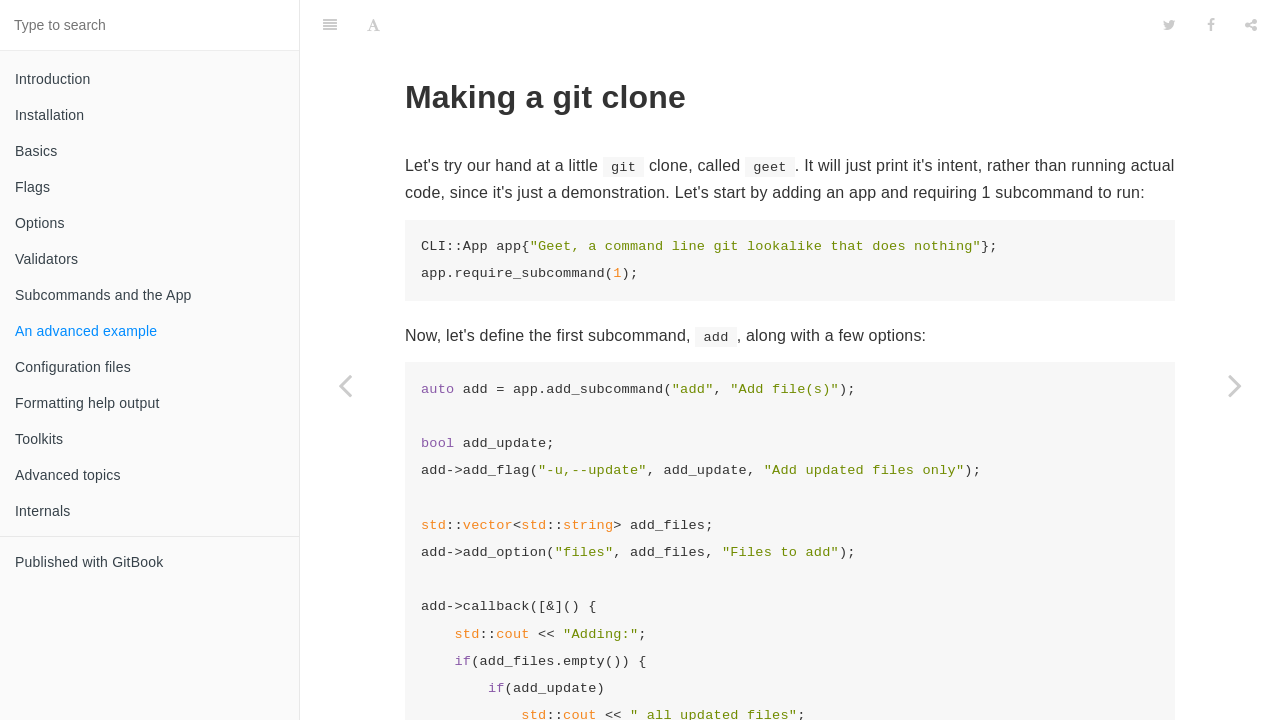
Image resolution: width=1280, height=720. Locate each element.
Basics (36, 151)
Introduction (53, 79)
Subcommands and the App (103, 295)
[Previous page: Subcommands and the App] (345, 385)
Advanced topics (68, 475)
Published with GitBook (89, 562)
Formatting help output (87, 403)
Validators (46, 259)
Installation (49, 115)
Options (40, 223)
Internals (43, 511)
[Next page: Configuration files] (1235, 385)
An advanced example (86, 331)
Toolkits (39, 439)
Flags (32, 187)
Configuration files (73, 367)
